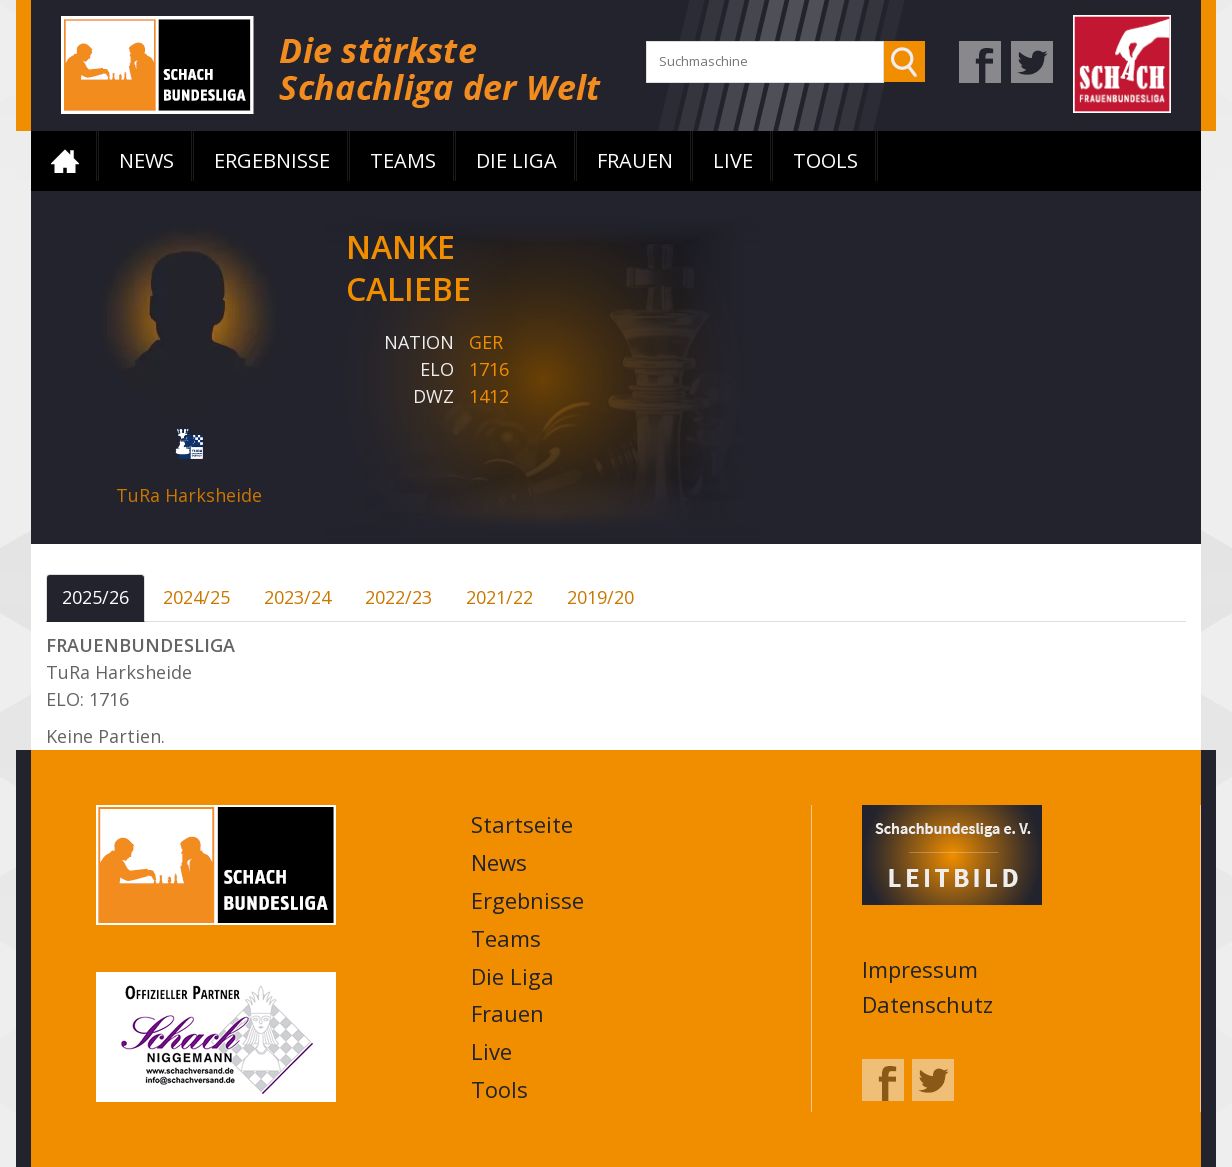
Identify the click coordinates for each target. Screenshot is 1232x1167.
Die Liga (516, 160)
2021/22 (499, 597)
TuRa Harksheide (189, 495)
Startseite (65, 161)
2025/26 (95, 597)
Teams (403, 160)
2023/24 (297, 597)
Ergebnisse (272, 160)
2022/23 (398, 597)
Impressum (920, 969)
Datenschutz (927, 1004)
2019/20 (600, 597)
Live (733, 160)
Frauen (635, 160)
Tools (825, 160)
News (146, 160)
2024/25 (196, 597)
